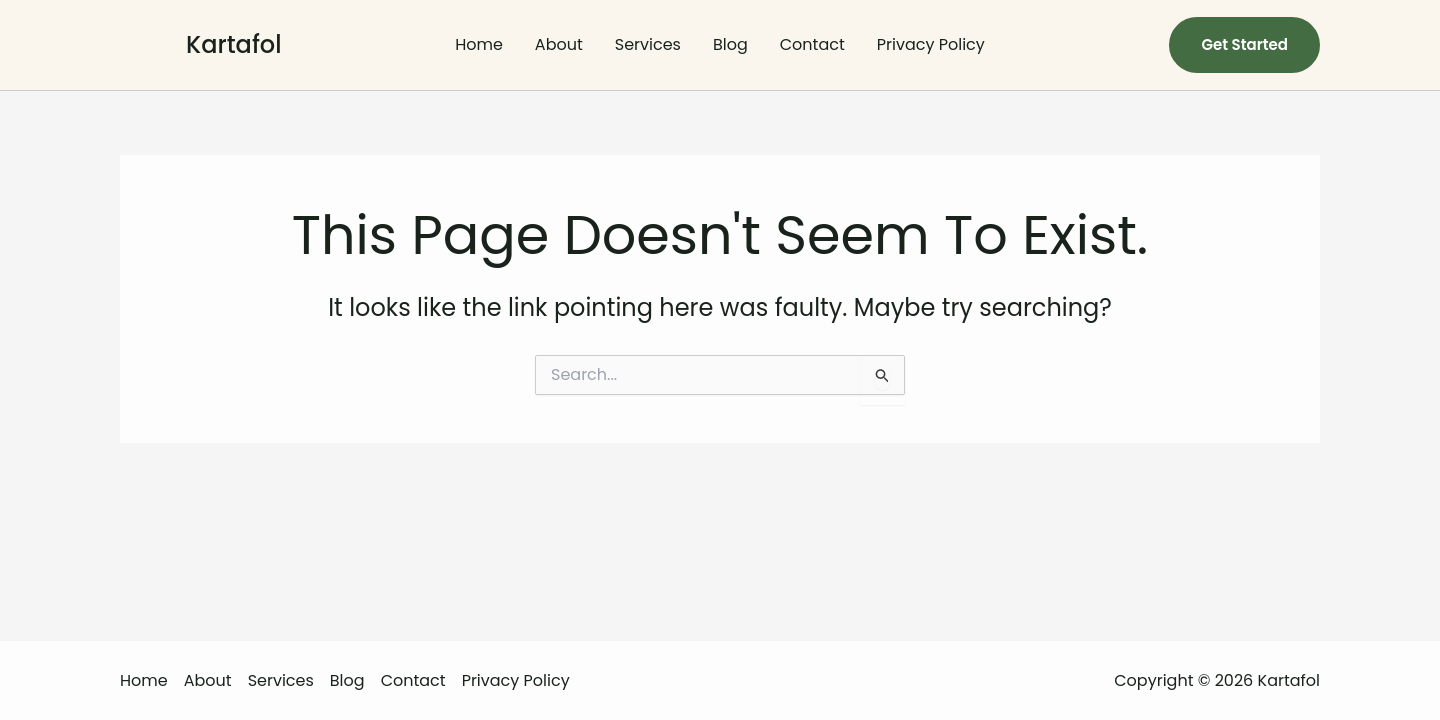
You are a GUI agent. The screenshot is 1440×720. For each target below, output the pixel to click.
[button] (1244, 45)
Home (479, 44)
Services (648, 44)
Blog (730, 44)
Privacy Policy (931, 44)
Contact (812, 44)
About (559, 44)
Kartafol (234, 44)
